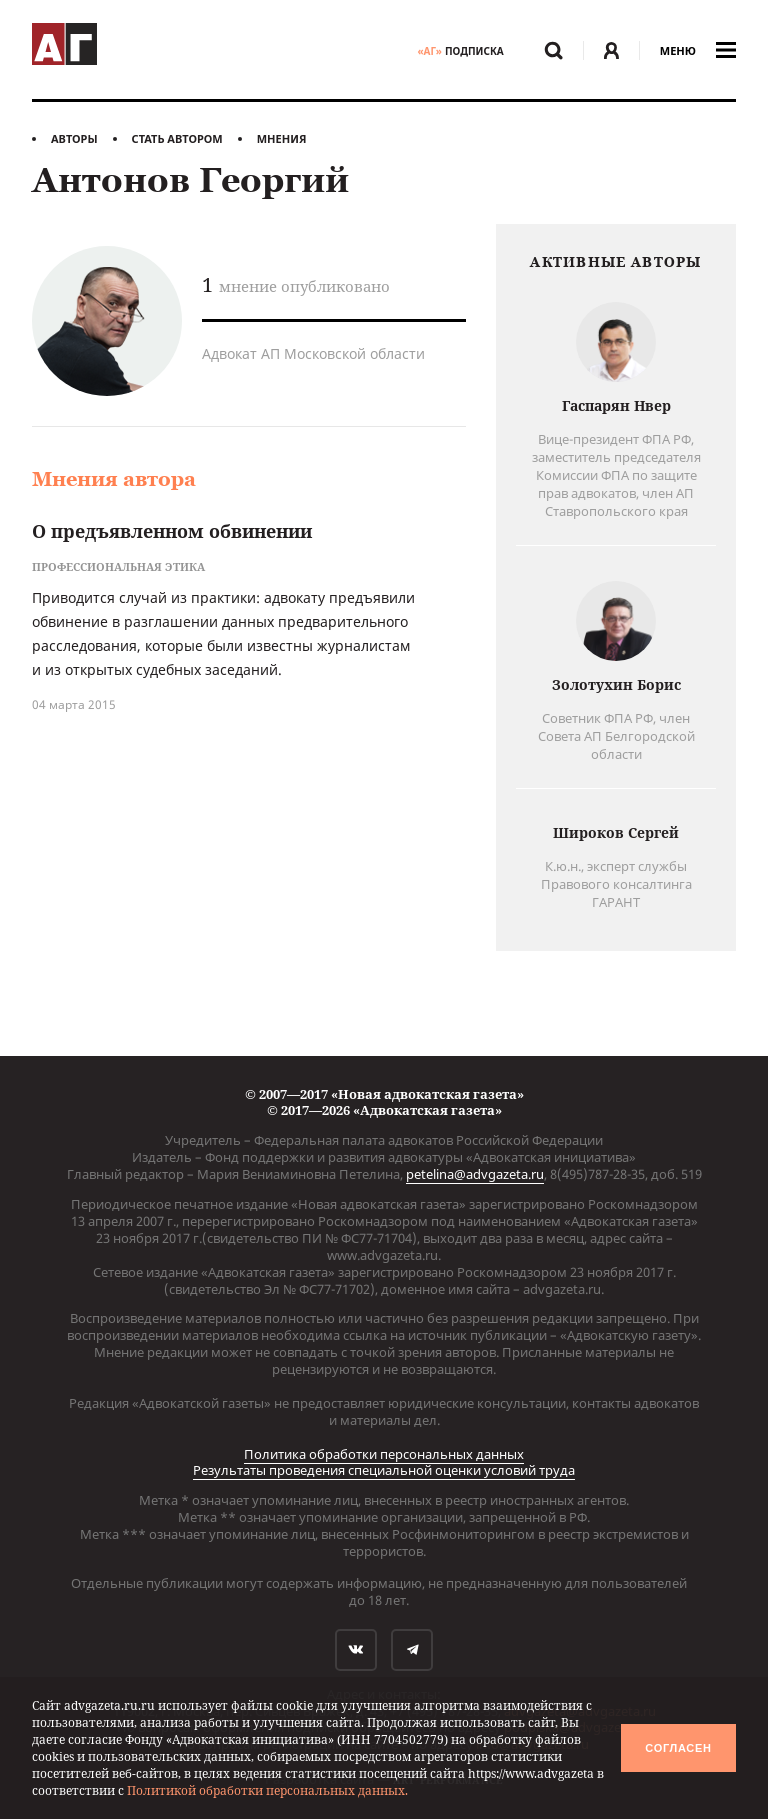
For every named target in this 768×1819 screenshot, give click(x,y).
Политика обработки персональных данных (384, 1454)
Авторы (74, 138)
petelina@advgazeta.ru (475, 1174)
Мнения (282, 138)
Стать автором (177, 138)
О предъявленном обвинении (172, 531)
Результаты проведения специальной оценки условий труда (384, 1470)
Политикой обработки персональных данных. (267, 1790)
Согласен (678, 1748)
